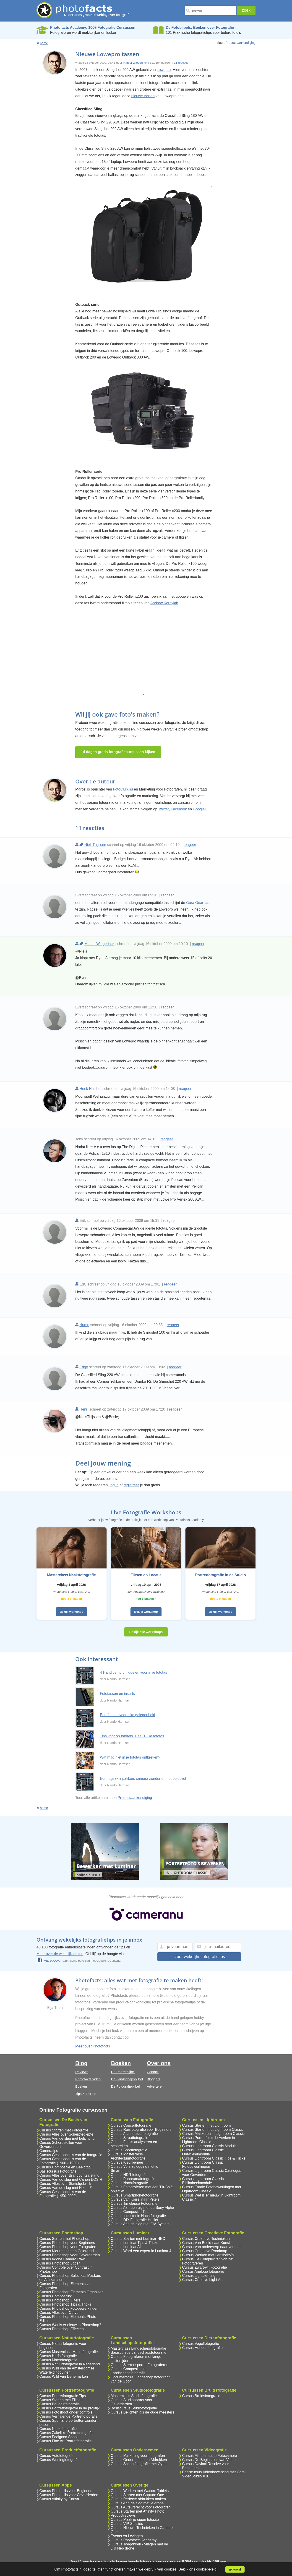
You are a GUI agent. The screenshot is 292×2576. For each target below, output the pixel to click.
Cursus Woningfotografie (59, 2460)
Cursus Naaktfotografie (58, 2429)
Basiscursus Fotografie (58, 2171)
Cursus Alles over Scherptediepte (66, 2134)
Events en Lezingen (127, 2536)
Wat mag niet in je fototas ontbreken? (130, 1757)
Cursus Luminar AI (126, 2247)
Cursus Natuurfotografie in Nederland (69, 2364)
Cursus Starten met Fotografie (63, 2130)
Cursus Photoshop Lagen (60, 2263)
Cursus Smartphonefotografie (134, 2195)
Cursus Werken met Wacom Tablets (140, 2491)
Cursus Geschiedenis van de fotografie (70, 2155)
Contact (153, 2072)
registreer (131, 1485)
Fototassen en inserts (117, 1694)
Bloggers (153, 2079)
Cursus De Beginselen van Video (209, 2460)
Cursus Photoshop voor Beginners (67, 2243)
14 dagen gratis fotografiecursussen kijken (118, 752)
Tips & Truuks (85, 2094)
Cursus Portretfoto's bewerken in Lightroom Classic (208, 2140)
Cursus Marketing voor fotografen (138, 2456)
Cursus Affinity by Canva (59, 2499)
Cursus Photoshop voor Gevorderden (69, 2255)
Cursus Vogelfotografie (200, 2344)
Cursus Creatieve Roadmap (204, 2251)
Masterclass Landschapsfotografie (138, 2348)
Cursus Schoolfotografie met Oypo (139, 2464)
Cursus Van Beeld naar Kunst (206, 2243)
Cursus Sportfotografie (129, 2150)
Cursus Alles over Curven (60, 2312)
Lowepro (164, 70)
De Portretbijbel (123, 2072)
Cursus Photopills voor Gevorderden (68, 2495)
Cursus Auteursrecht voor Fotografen (140, 2507)
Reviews (81, 2072)
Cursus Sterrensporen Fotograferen (139, 2365)
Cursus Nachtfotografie (129, 2183)
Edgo (83, 1367)
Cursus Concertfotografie (131, 2125)
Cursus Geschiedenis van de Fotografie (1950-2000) (62, 2194)
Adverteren (155, 2086)
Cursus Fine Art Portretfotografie (65, 2441)
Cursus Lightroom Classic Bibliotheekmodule (203, 2181)
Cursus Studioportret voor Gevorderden (131, 2402)
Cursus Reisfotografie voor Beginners (141, 2129)
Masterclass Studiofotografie (134, 2396)
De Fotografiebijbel (125, 2086)
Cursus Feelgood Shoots (59, 2437)
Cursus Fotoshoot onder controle (66, 2412)
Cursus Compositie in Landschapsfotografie (128, 2371)
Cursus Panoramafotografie (133, 2179)
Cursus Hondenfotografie (202, 2348)
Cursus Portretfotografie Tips (62, 2396)
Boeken (81, 2086)
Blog (81, 2063)
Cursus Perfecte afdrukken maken (138, 2499)
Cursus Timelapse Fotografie (134, 2203)
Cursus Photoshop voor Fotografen (67, 2247)
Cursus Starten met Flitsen (61, 2400)
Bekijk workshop (71, 1611)
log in (114, 1485)
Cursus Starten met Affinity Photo (137, 2511)
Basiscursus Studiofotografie (134, 2408)
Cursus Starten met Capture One (137, 2495)
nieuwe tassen (143, 96)
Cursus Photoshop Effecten (61, 2329)
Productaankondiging (240, 43)
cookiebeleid (206, 2569)
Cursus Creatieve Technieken (206, 2239)
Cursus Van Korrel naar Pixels (135, 2199)
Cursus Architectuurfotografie (134, 2134)
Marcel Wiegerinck (135, 62)
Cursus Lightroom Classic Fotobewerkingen (203, 2164)
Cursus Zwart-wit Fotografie (204, 2267)
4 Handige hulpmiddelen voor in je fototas (133, 1672)
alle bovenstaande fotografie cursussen (141, 2561)
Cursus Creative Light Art (202, 2280)
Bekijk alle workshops (146, 1632)
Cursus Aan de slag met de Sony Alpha (142, 2207)
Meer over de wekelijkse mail (59, 1954)
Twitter (163, 809)
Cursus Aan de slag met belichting (67, 2138)
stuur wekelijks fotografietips (199, 1956)
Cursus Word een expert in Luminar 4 (141, 2251)
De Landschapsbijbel (127, 2079)
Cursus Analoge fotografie (203, 2271)
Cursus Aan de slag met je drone (137, 2503)
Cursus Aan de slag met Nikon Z (65, 2188)
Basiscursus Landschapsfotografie (138, 2352)
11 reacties (181, 62)
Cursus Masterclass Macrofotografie (68, 2352)
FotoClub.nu (123, 789)
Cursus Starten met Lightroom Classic (212, 2129)
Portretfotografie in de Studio (220, 1575)
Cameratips (48, 2151)
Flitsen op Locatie (146, 1575)
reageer (190, 845)
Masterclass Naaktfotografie (71, 1575)
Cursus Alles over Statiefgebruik (65, 2184)
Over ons (159, 2063)
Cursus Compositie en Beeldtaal (65, 2167)
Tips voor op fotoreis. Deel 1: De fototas (132, 1736)
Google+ (200, 809)
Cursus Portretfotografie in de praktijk (69, 2408)
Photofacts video (88, 2079)
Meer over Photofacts (92, 2046)
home (44, 43)
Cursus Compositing (55, 2296)
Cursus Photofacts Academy (133, 2540)
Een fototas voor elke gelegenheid (127, 1715)
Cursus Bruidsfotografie (201, 2396)
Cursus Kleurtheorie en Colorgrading (69, 2251)
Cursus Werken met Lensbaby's (208, 2255)
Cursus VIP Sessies (127, 2524)
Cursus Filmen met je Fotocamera (209, 2456)
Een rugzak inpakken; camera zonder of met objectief (143, 1778)
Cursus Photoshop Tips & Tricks (65, 2304)
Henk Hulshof (90, 1089)
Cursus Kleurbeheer (127, 2162)
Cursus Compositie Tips (130, 2212)
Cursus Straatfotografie (129, 2138)
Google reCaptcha (108, 1960)
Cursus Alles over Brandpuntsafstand (69, 2175)
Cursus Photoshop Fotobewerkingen (69, 2308)
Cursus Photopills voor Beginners (66, 2491)
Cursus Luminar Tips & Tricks (134, 2243)
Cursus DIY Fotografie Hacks (134, 2220)
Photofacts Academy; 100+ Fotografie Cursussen (92, 27)
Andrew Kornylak (164, 603)
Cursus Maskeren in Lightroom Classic (213, 2134)
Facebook (179, 809)
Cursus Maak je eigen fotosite (135, 2519)
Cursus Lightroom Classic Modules (210, 2146)
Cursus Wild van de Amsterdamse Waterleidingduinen (66, 2370)
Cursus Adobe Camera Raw (62, 2259)
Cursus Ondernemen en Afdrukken (139, 2460)
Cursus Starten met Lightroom (206, 2125)
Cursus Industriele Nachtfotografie (138, 2216)
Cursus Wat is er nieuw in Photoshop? (70, 2325)
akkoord (235, 2569)
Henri (83, 1409)
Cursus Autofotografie (57, 2456)
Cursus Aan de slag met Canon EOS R (70, 2179)
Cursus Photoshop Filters (60, 2300)
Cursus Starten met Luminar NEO (138, 2239)
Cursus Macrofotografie (58, 2360)
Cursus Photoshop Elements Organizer (71, 2292)
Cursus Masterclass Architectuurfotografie (128, 2156)
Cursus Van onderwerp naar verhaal (211, 2247)
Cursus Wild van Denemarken (63, 2376)
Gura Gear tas (197, 903)
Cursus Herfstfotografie (58, 2356)
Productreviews (123, 2515)
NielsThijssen (95, 845)
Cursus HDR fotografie (129, 2175)
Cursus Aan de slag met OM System (140, 2224)
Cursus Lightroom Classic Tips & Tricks (213, 2158)
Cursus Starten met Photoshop (64, 2239)
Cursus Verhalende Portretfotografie (68, 2416)
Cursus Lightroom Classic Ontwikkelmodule (203, 2152)
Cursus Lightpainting (198, 2276)
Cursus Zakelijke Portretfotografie (66, 2433)
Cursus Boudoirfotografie (59, 2404)
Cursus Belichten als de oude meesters (142, 2412)
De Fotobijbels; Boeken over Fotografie (200, 27)
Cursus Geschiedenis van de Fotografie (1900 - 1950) (62, 2161)
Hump (84, 1325)
